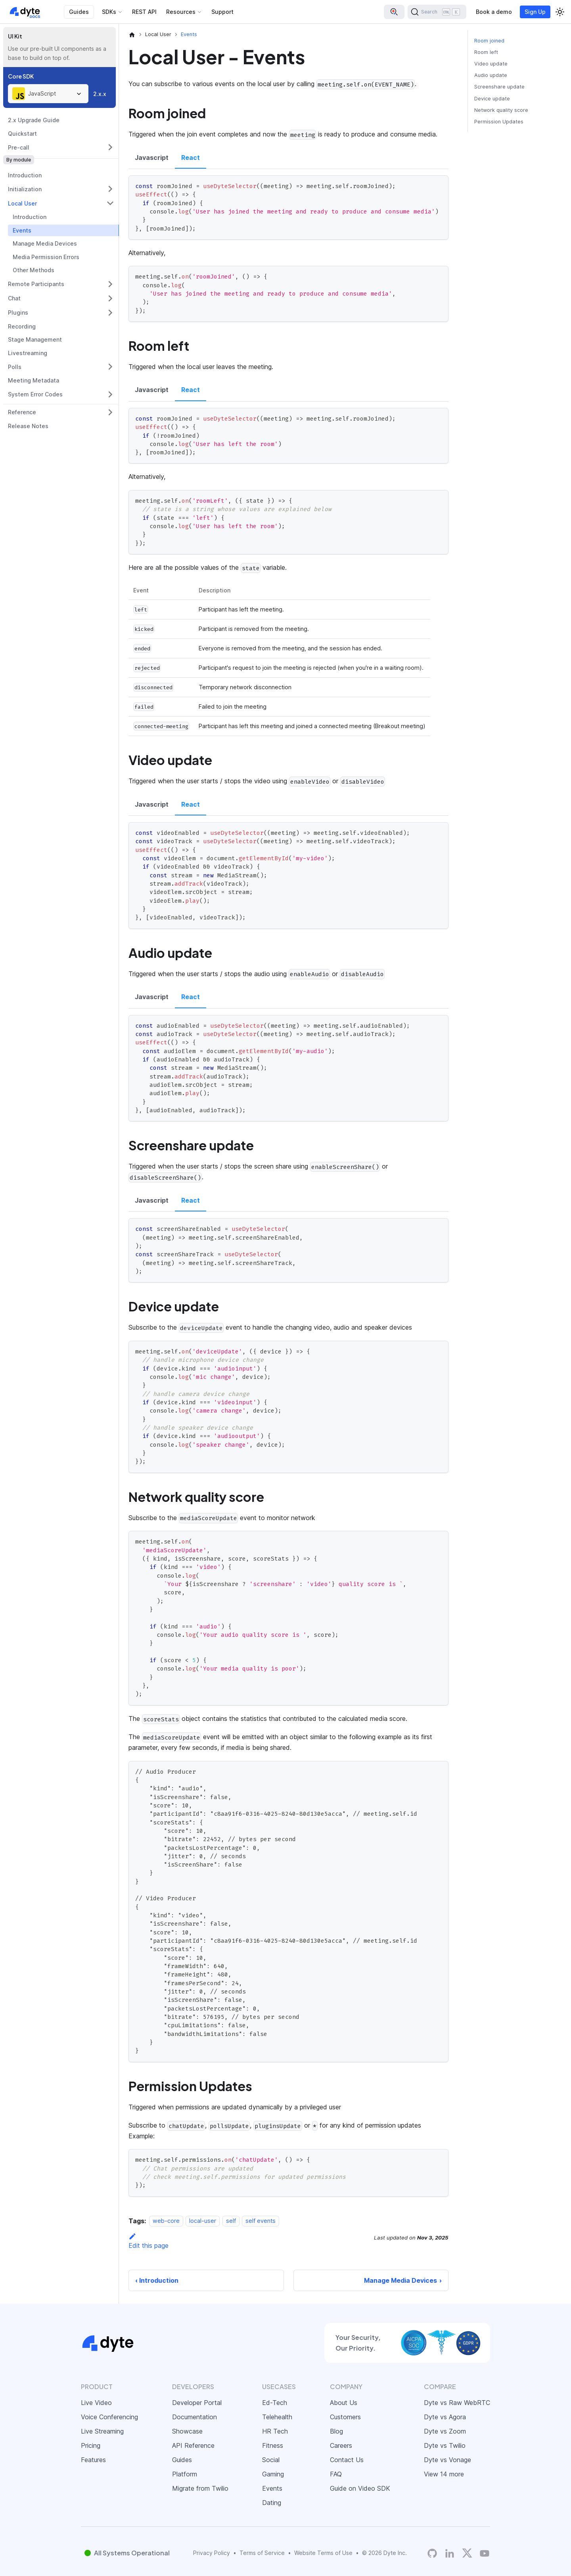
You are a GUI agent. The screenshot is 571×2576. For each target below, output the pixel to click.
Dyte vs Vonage (447, 2460)
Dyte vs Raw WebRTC (457, 2403)
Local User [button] (22, 203)
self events (260, 2221)
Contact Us (347, 2460)
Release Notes (28, 426)
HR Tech (275, 2431)
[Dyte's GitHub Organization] (432, 2553)
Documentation (194, 2417)
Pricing (90, 2445)
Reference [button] (22, 412)
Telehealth (277, 2417)
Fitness (272, 2445)
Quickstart (22, 133)
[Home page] (132, 34)
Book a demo (494, 11)
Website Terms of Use (323, 2552)
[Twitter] (467, 2553)
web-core (166, 2221)
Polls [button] (14, 366)
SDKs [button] (109, 11)
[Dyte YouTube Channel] (484, 2553)
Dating (271, 2503)
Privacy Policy (211, 2552)
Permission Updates (498, 122)
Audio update (490, 75)
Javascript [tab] (152, 157)
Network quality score (501, 110)
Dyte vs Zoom (445, 2431)
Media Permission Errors (46, 257)
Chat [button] (14, 298)
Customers (345, 2417)
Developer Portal (197, 2403)
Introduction (25, 175)
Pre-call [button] (18, 147)
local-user (202, 2221)
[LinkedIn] (449, 2553)
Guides (79, 11)
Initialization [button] (25, 189)
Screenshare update (499, 87)
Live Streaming (102, 2431)
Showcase (187, 2431)
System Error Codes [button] (35, 394)
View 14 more (444, 2474)
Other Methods (33, 270)
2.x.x (99, 93)
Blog (336, 2431)
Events (22, 230)
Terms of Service (262, 2552)
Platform (184, 2474)
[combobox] (48, 93)
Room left (486, 52)
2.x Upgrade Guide (33, 120)
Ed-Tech (274, 2403)
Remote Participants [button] (36, 284)
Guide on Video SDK (360, 2488)
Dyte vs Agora (445, 2417)
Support (222, 11)
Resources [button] (180, 11)
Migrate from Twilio (200, 2488)
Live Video (96, 2403)
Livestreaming (27, 353)
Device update (492, 99)
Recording (22, 326)
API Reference (193, 2445)
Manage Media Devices (45, 243)
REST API (144, 11)
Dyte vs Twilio (445, 2445)
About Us (343, 2403)
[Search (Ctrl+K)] (437, 12)
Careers (341, 2445)
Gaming (273, 2474)
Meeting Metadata (33, 380)
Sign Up (535, 11)
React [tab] (190, 157)
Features (93, 2460)
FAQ (336, 2474)
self (231, 2221)
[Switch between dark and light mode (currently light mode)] (560, 12)
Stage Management (35, 339)
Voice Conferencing (109, 2417)
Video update (491, 64)
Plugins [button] (18, 312)
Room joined (489, 41)
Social (271, 2460)
